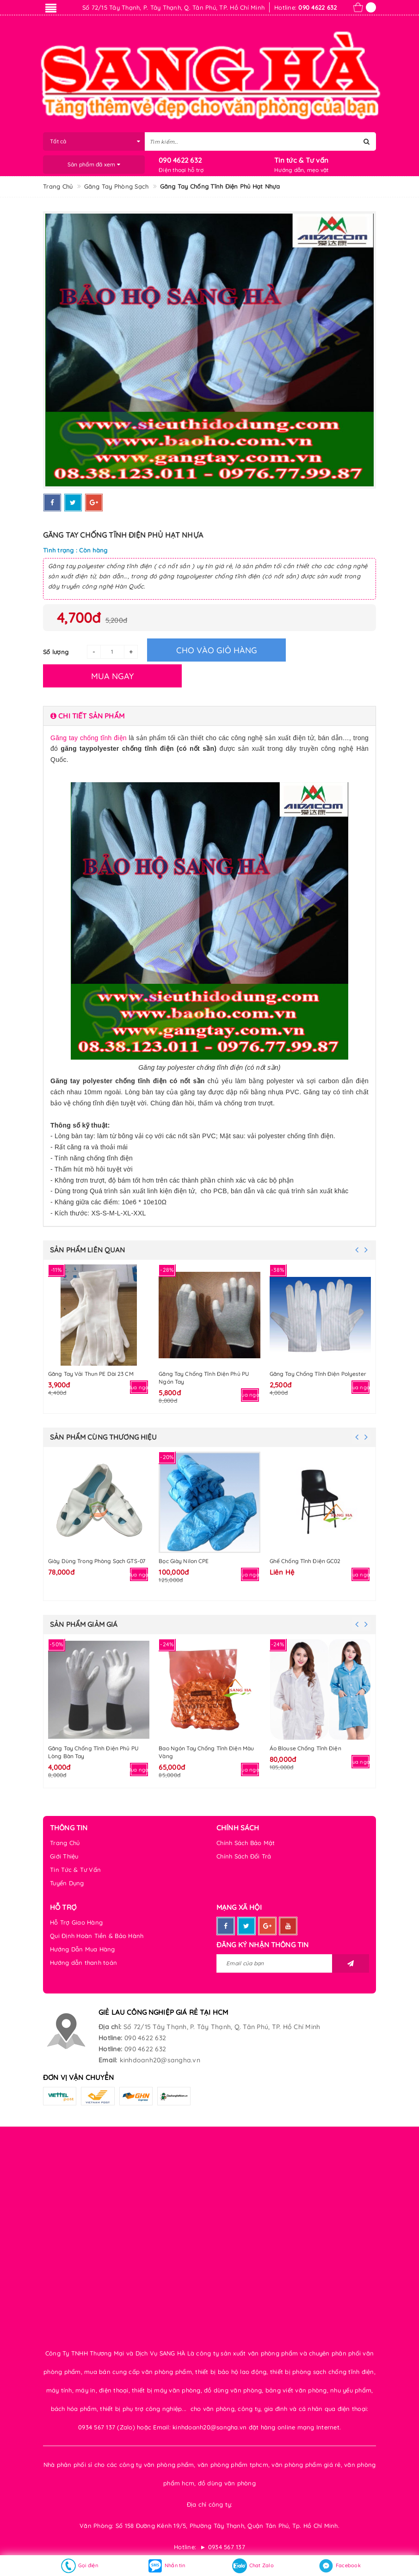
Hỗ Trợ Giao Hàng (76, 1922)
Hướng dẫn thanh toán (83, 1962)
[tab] (209, 715)
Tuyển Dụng (67, 1883)
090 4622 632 (180, 160)
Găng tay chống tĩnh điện (88, 738)
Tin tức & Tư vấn (301, 160)
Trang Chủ (65, 1842)
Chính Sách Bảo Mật (245, 1842)
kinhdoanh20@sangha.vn (160, 2060)
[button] (209, 716)
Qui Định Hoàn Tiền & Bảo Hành (96, 1935)
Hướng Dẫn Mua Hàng (82, 1949)
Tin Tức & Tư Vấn (75, 1869)
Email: (108, 2060)
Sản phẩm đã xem (94, 164)
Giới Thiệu (64, 1856)
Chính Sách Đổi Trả (243, 1856)
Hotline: (110, 2038)
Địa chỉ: (110, 2027)
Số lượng (55, 652)
